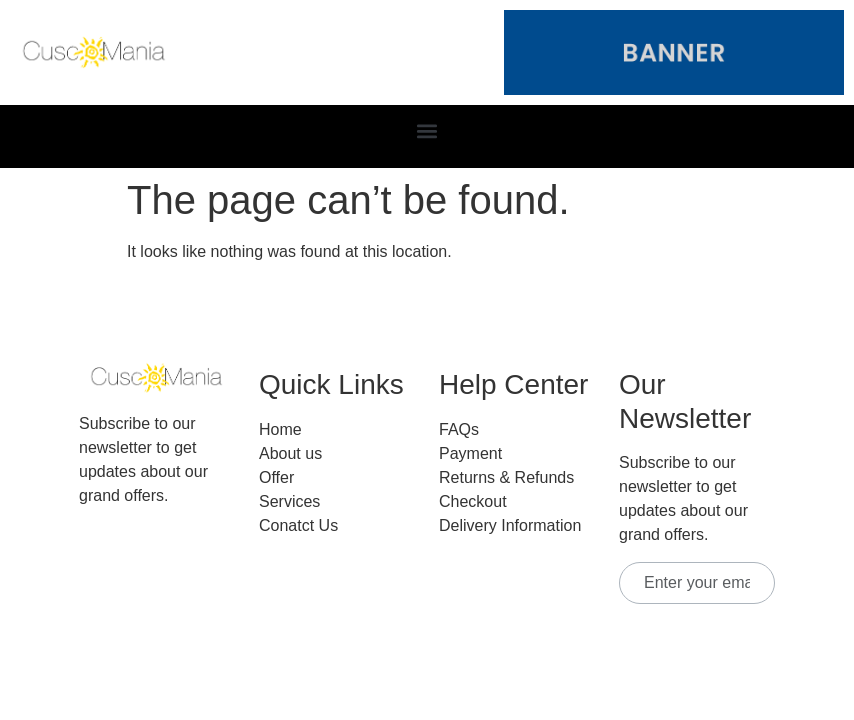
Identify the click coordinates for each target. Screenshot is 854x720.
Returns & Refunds (506, 477)
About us (290, 453)
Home (280, 429)
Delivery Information (510, 525)
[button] (427, 131)
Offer (276, 477)
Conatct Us (298, 525)
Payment (470, 453)
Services (289, 501)
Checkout (473, 501)
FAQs (459, 429)
